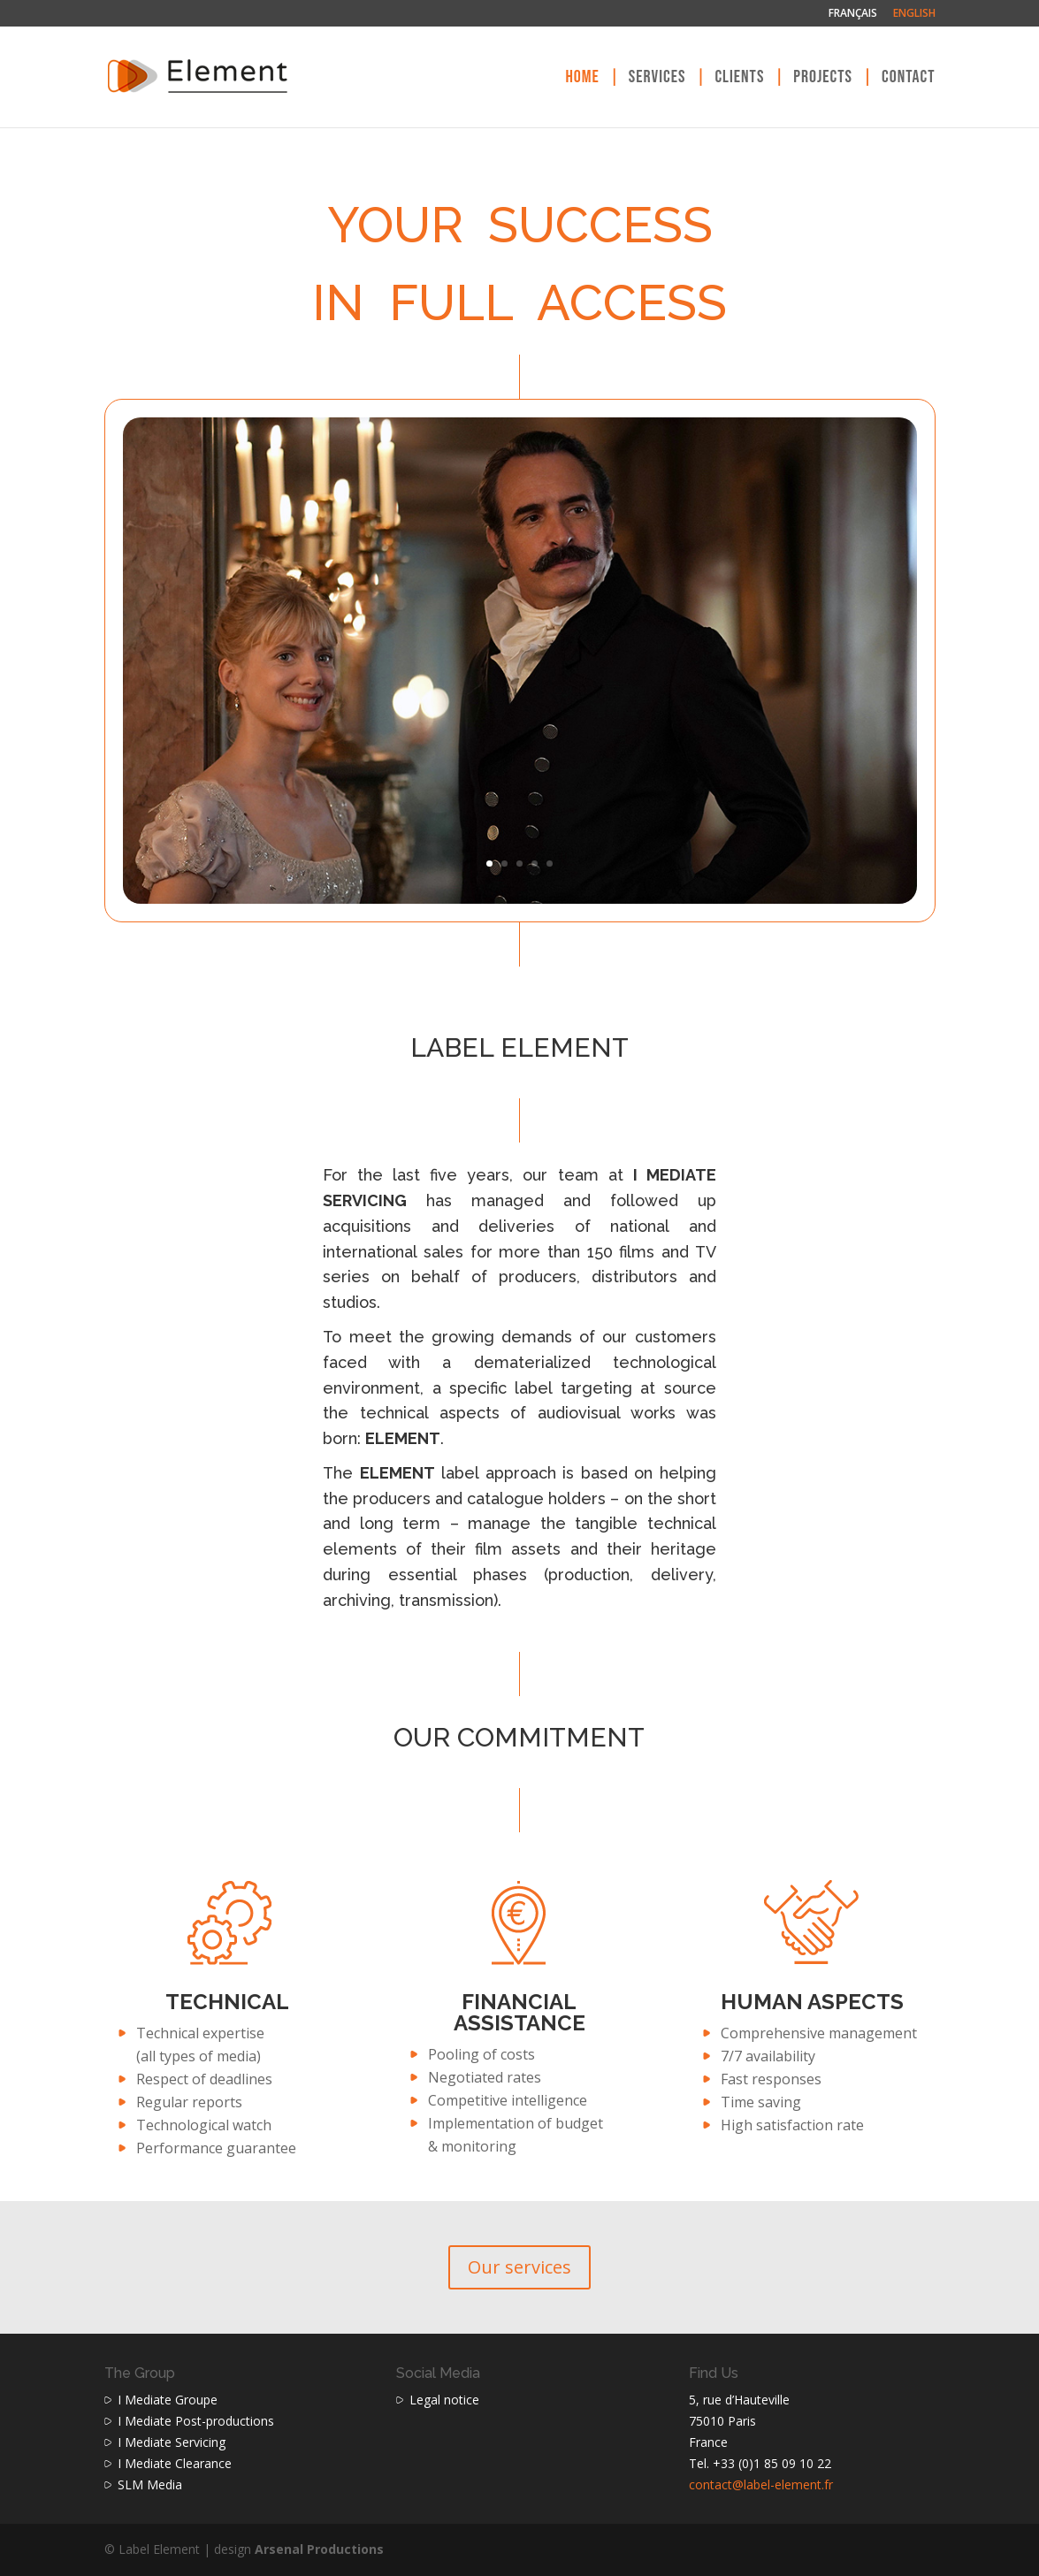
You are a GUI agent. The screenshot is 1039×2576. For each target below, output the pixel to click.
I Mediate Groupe (168, 2399)
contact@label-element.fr (761, 2484)
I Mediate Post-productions (196, 2420)
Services (657, 79)
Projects (822, 79)
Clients (739, 79)
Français (853, 14)
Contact (909, 79)
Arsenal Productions (319, 2549)
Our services (519, 2267)
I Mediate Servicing (171, 2442)
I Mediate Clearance (175, 2463)
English (914, 14)
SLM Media (150, 2484)
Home (582, 79)
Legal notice (444, 2399)
